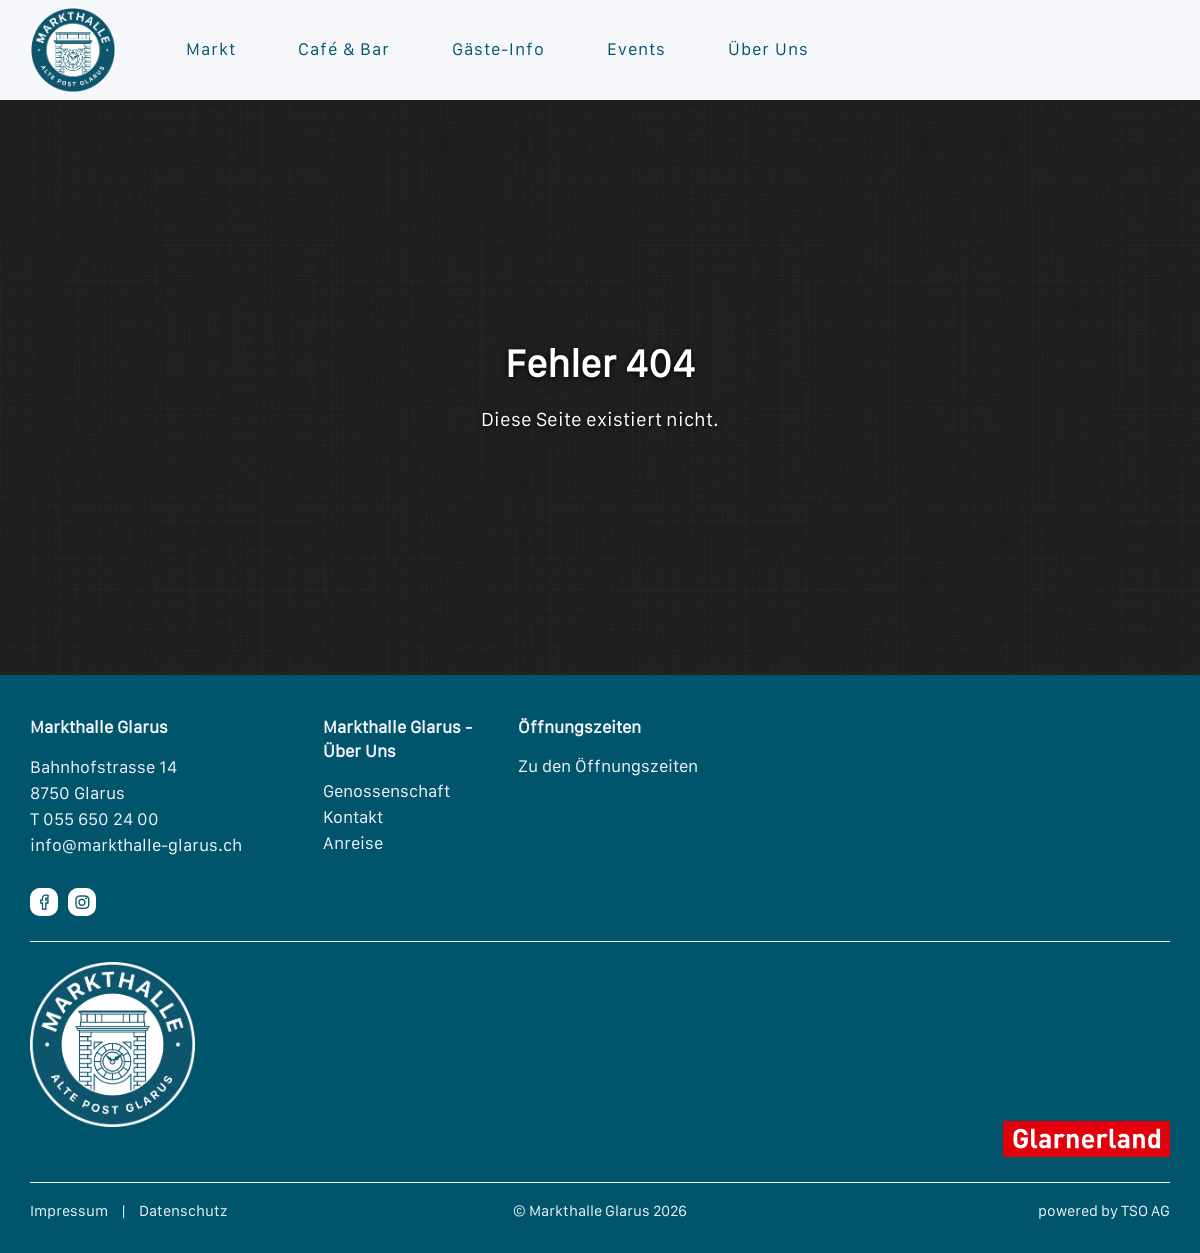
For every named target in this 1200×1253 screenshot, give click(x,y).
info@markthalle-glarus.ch (136, 845)
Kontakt (353, 817)
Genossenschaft (386, 791)
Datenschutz (183, 1210)
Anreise (353, 843)
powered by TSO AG (1104, 1210)
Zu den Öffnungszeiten (608, 766)
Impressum (69, 1210)
